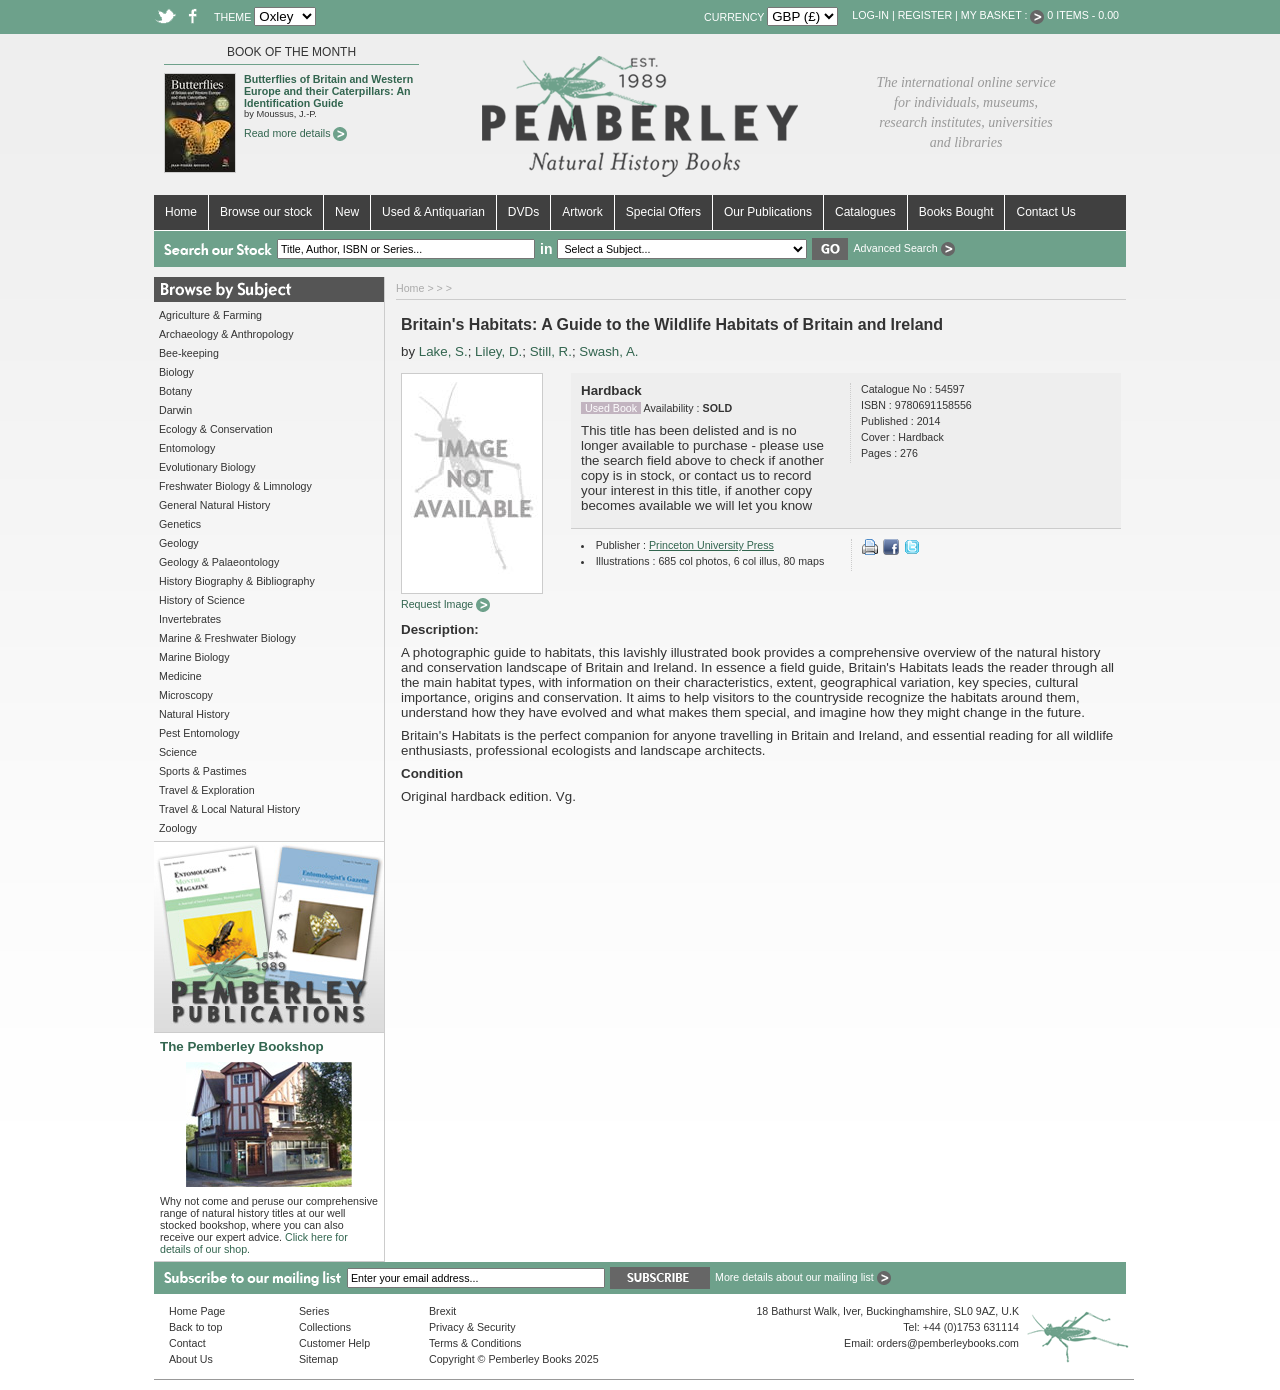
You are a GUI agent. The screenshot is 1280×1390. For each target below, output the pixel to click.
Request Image (445, 604)
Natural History (194, 714)
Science (178, 752)
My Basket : (1003, 15)
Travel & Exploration (207, 790)
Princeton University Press (711, 545)
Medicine (180, 676)
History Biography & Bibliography (237, 581)
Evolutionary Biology (207, 467)
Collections (325, 1327)
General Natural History (214, 505)
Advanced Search (903, 248)
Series (314, 1311)
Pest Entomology (199, 733)
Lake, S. (443, 351)
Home (181, 212)
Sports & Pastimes (203, 771)
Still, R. (551, 351)
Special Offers (663, 212)
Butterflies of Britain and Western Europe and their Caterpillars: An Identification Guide (328, 91)
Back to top (195, 1327)
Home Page (197, 1311)
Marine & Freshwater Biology (227, 638)
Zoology (178, 828)
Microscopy (186, 695)
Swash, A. (608, 351)
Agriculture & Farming (210, 315)
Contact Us (1045, 212)
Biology (176, 372)
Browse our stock (266, 212)
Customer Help (334, 1343)
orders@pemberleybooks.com (948, 1343)
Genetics (180, 524)
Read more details (295, 133)
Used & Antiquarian (433, 212)
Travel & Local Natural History (229, 809)
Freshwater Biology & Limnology (235, 486)
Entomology (187, 448)
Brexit (442, 1311)
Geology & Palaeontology (219, 562)
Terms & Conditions (475, 1343)
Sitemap (318, 1359)
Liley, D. (498, 351)
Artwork (582, 212)
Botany (175, 391)
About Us (191, 1359)
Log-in (870, 15)
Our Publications (768, 212)
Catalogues (865, 212)
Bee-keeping (189, 353)
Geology (179, 543)
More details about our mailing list (803, 1277)
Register (925, 15)
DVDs (523, 212)
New (347, 212)
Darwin (175, 410)
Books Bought (956, 212)
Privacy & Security (472, 1327)
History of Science (202, 600)
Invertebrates (190, 619)
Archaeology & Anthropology (226, 334)
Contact (187, 1343)
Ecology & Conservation (216, 429)
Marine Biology (194, 657)
